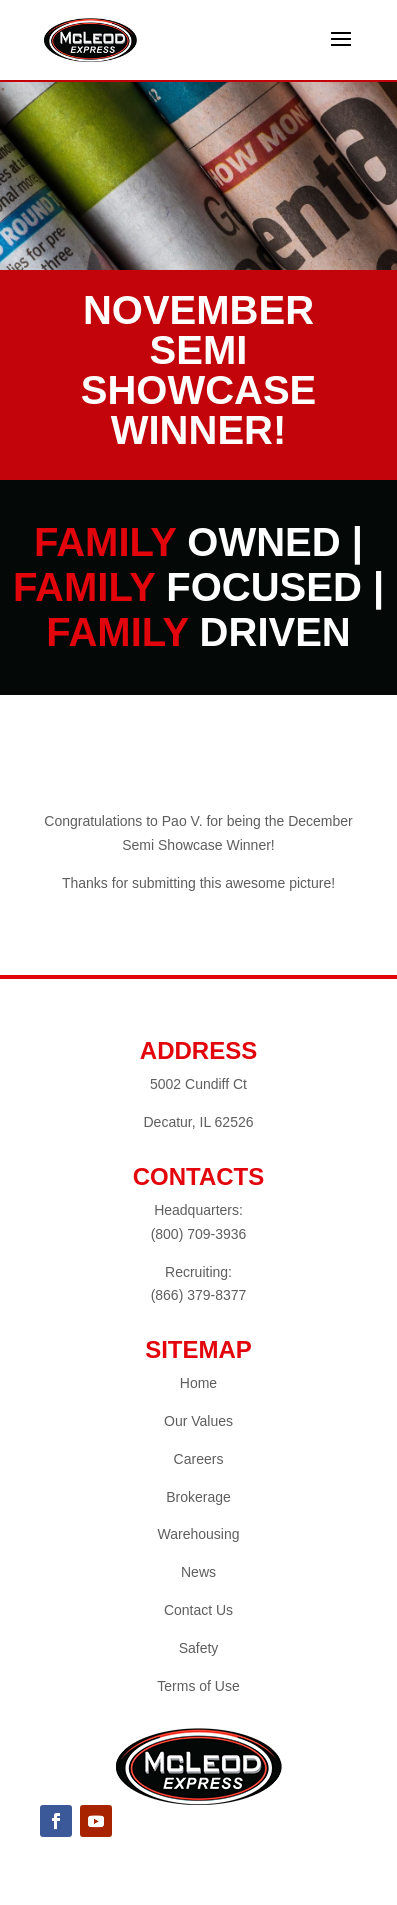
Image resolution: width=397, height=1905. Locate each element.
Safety (199, 1648)
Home (198, 1383)
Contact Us (198, 1610)
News (198, 1572)
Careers (199, 1459)
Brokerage (198, 1497)
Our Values (198, 1421)
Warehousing (199, 1534)
